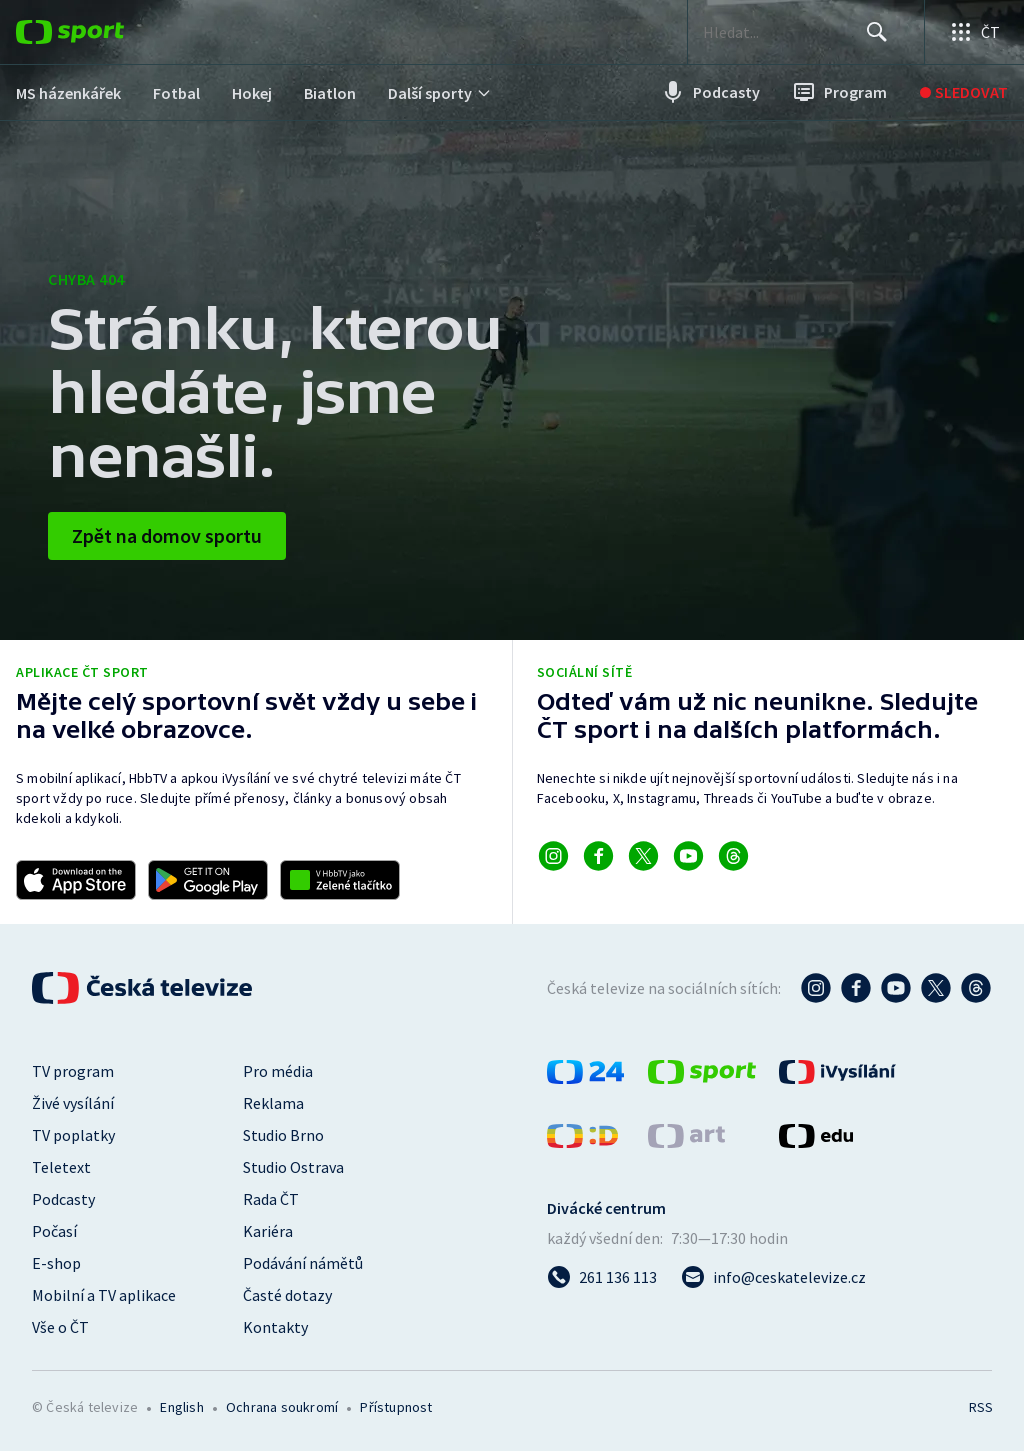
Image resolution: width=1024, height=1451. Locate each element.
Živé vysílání (73, 1103)
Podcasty (63, 1199)
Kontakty (275, 1327)
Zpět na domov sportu (167, 535)
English (181, 1407)
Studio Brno (283, 1135)
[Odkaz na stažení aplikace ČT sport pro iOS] (76, 880)
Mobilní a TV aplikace (104, 1295)
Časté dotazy (287, 1295)
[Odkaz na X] (643, 856)
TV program (73, 1071)
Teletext (61, 1167)
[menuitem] (68, 92)
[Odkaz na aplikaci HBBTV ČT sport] (340, 880)
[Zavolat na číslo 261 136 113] (602, 1277)
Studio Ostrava (293, 1167)
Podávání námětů (303, 1263)
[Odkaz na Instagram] (553, 856)
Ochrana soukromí (282, 1407)
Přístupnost (396, 1407)
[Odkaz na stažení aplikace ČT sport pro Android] (208, 880)
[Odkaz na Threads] (733, 856)
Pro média (278, 1071)
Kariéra (268, 1231)
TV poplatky (73, 1135)
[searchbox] (778, 32)
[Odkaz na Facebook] (598, 856)
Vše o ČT (60, 1327)
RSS (980, 1407)
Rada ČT (271, 1199)
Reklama (273, 1103)
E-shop (56, 1263)
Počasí (54, 1231)
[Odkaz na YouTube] (688, 856)
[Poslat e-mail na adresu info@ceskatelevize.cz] (773, 1277)
